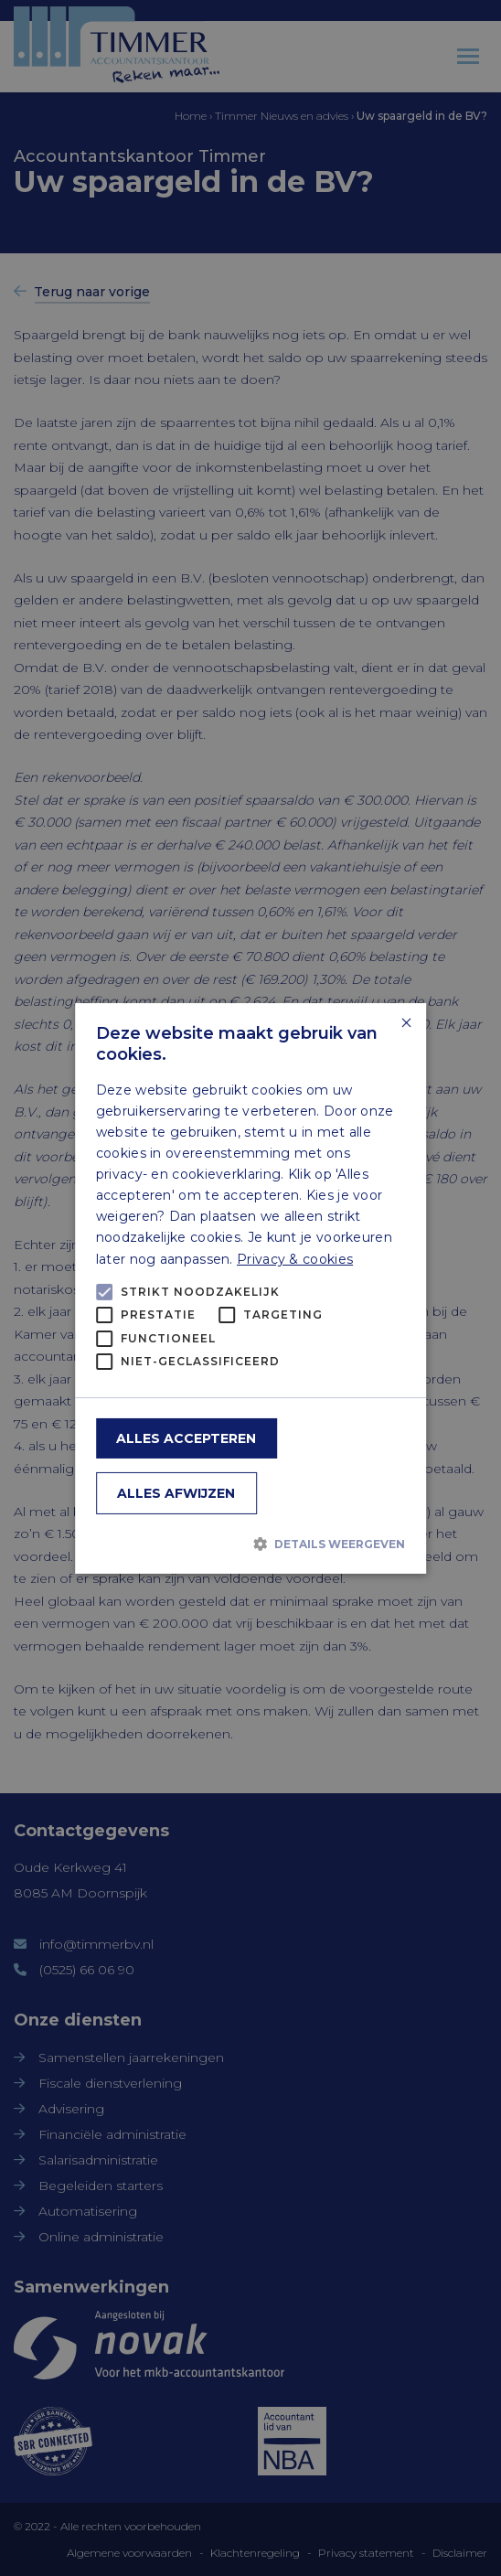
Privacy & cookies (295, 1258)
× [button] (405, 1023)
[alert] (250, 1288)
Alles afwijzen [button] (176, 1493)
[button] (251, 1543)
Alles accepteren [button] (186, 1438)
